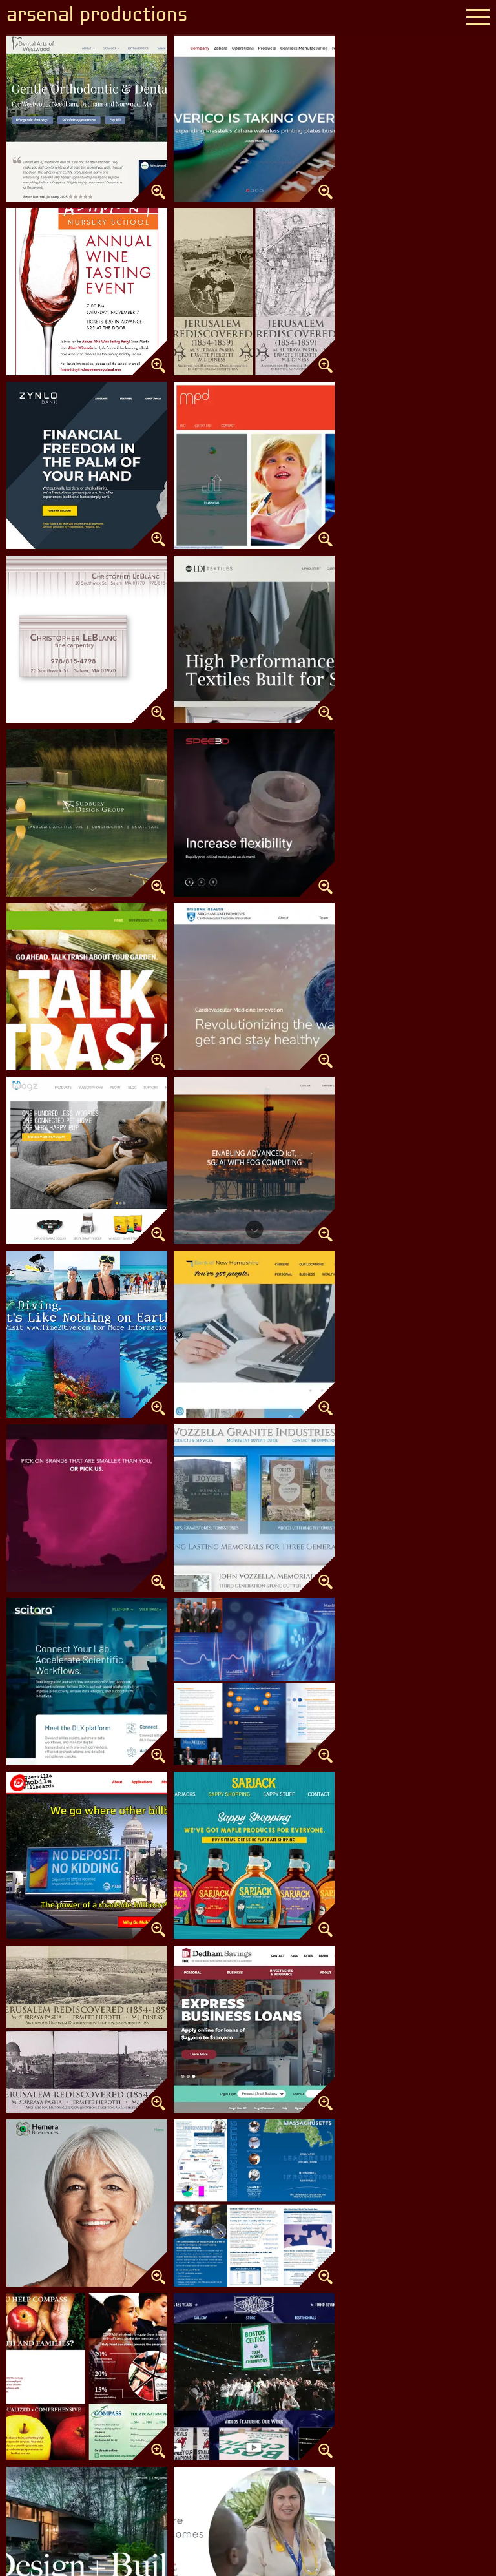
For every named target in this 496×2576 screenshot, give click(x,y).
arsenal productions (99, 16)
